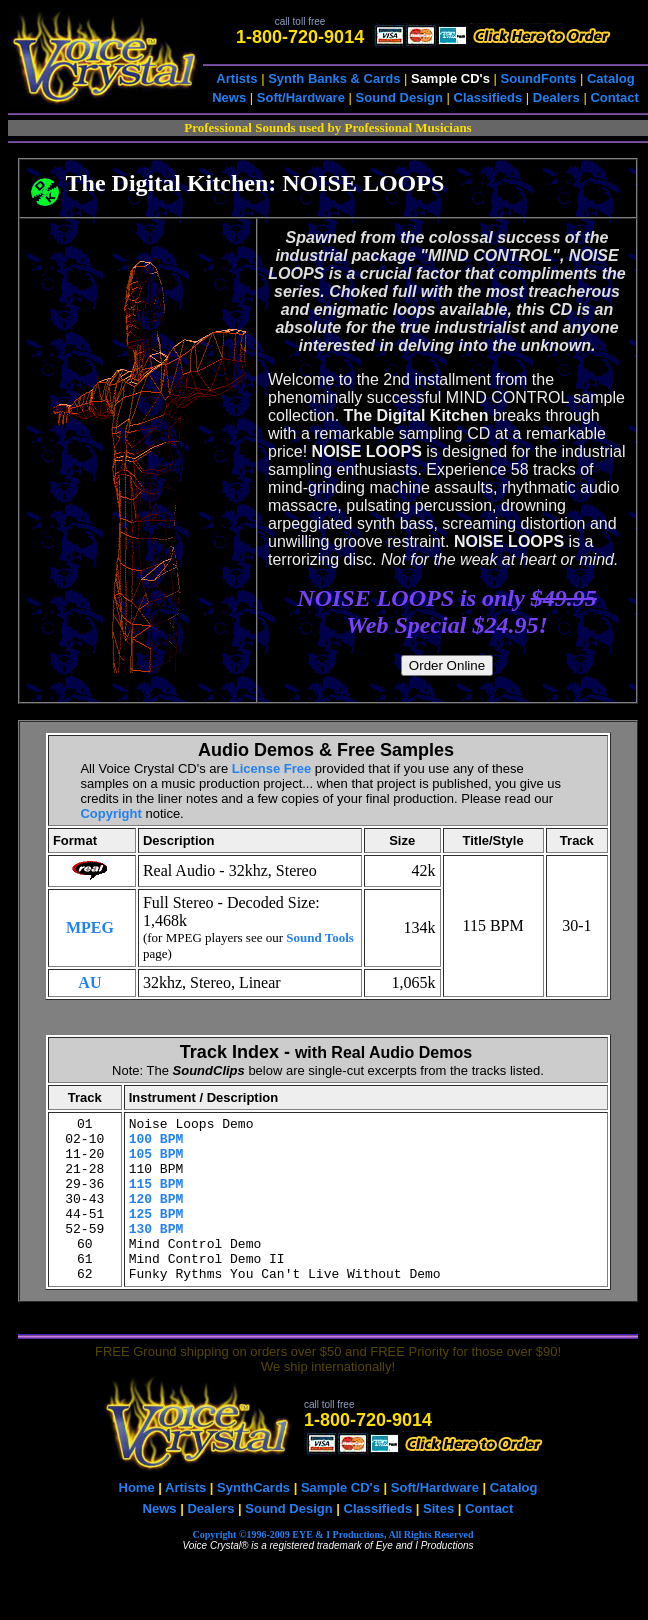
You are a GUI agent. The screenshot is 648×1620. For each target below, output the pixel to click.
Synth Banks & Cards (334, 78)
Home (137, 1520)
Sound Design (399, 97)
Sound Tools (320, 937)
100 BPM (156, 1144)
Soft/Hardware (301, 97)
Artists (236, 78)
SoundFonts (539, 78)
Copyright (110, 813)
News (229, 97)
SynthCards (253, 1520)
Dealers (556, 97)
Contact (614, 97)
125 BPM (156, 1234)
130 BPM (156, 1252)
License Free (272, 768)
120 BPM (156, 1216)
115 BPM (156, 1198)
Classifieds (488, 97)
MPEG (90, 927)
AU (89, 982)
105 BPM (156, 1162)
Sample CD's (340, 1520)
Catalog (611, 78)
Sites (438, 1541)
